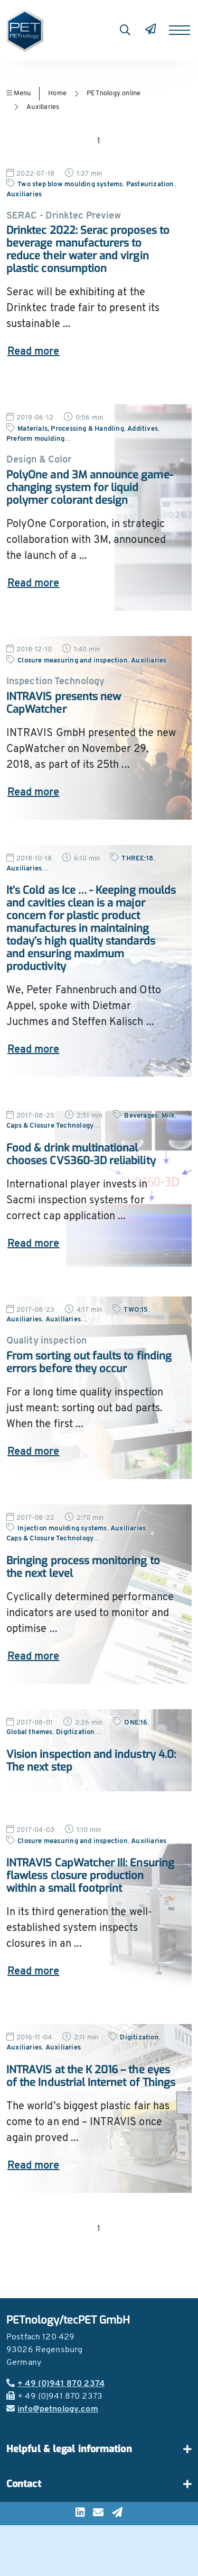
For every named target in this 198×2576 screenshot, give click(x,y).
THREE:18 (137, 858)
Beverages (141, 1115)
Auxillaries (63, 1319)
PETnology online (113, 93)
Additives (142, 428)
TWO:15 (136, 1310)
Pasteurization (150, 184)
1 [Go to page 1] (98, 141)
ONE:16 (135, 1722)
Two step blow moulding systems (69, 184)
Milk (168, 1115)
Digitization (75, 1732)
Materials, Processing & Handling (70, 428)
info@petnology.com (52, 2409)
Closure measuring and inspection (72, 660)
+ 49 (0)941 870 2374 (55, 2384)
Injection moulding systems (62, 1528)
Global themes (29, 1732)
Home (57, 93)
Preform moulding (35, 439)
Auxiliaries (42, 107)
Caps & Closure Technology (49, 1125)
